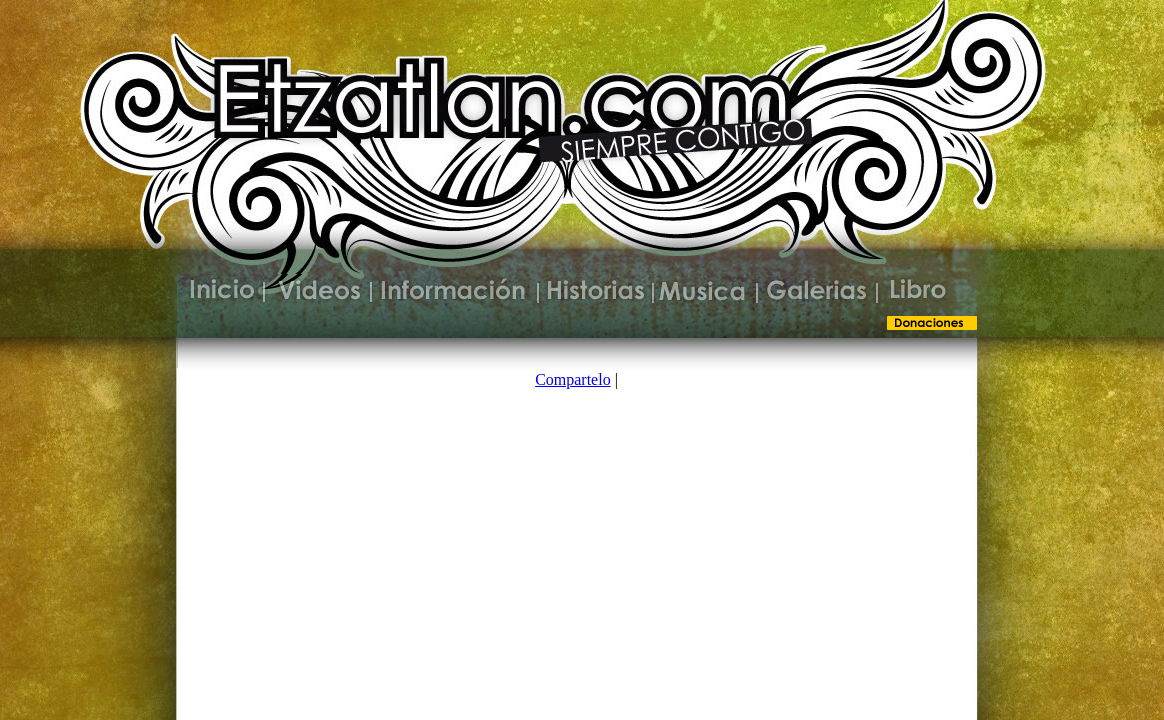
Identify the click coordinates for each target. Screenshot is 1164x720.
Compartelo (573, 379)
